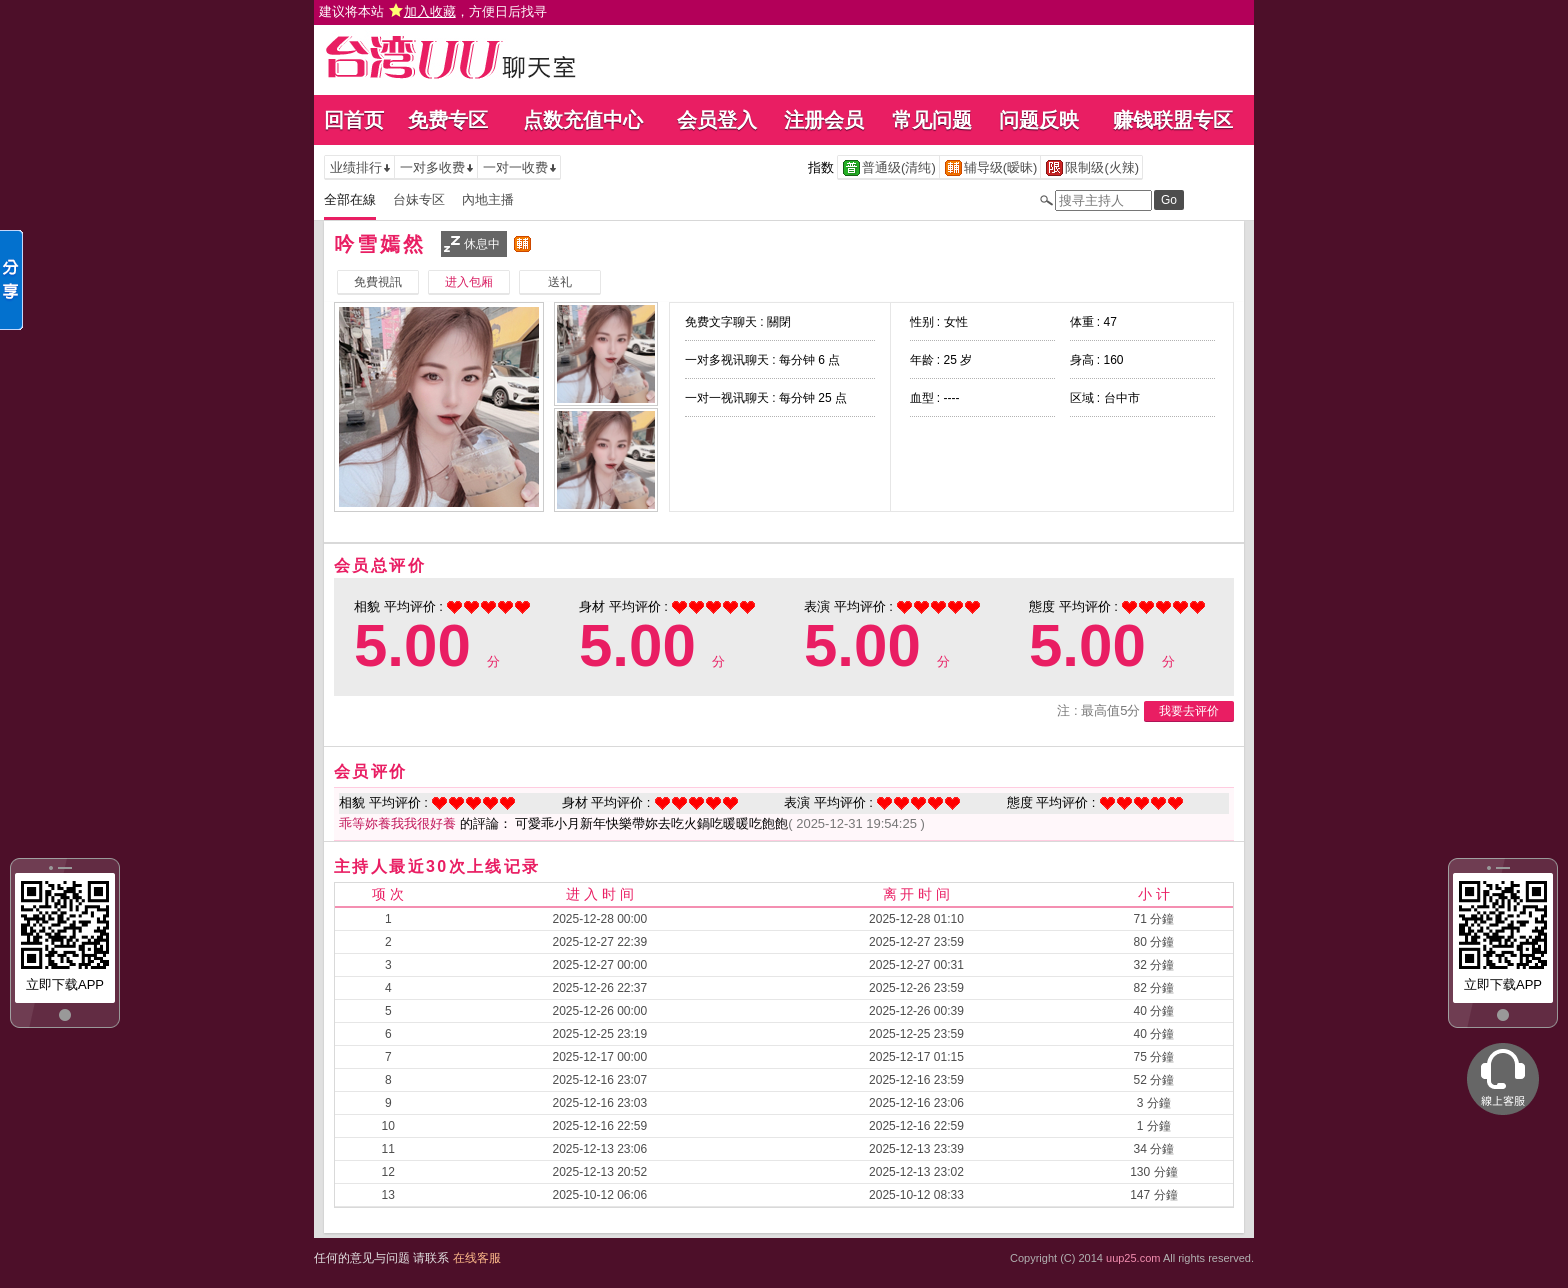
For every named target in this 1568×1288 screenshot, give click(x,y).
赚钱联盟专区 (1173, 120)
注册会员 (824, 120)
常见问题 (932, 120)
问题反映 (1039, 120)
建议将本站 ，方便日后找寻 (433, 11)
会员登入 (717, 120)
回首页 (354, 120)
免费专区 (448, 120)
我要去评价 (1189, 711)
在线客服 (477, 1258)
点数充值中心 (583, 120)
